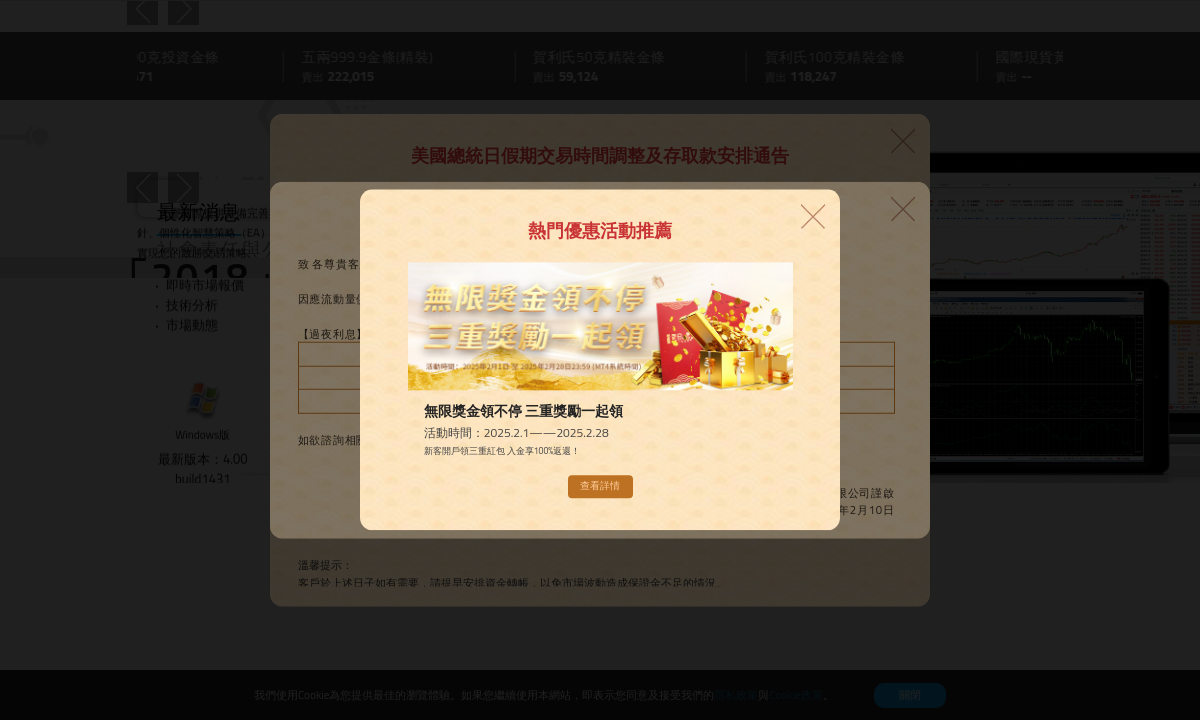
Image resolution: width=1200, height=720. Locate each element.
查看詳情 (600, 486)
